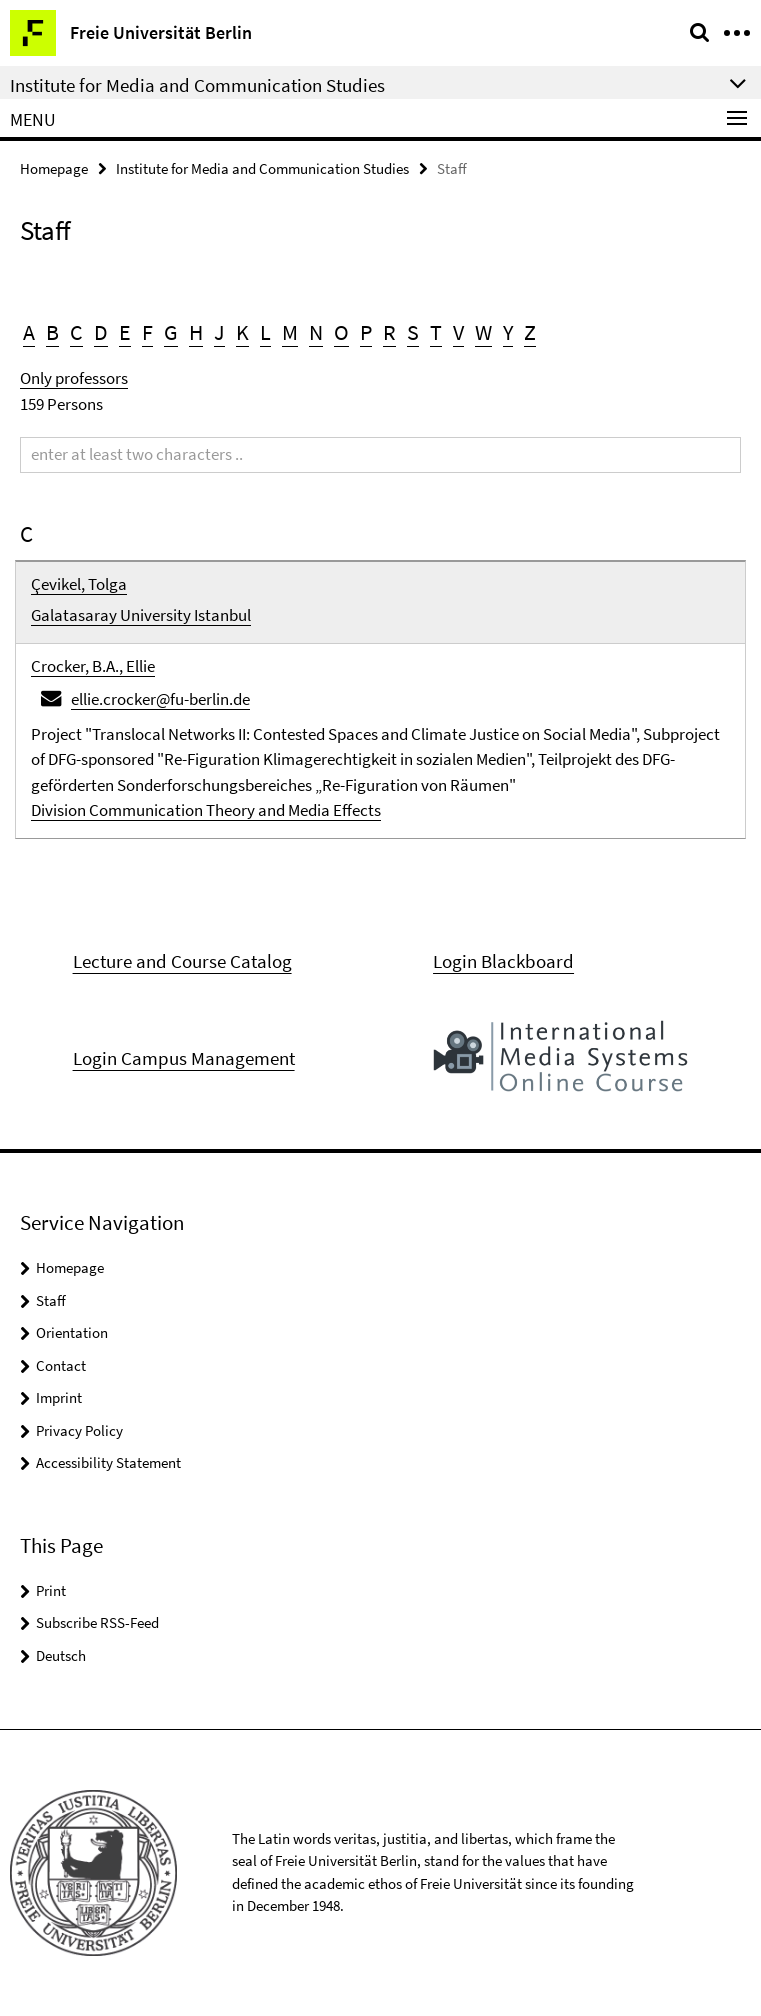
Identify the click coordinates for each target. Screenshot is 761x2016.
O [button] (341, 332)
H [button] (196, 332)
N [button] (316, 332)
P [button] (366, 332)
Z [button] (530, 332)
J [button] (219, 332)
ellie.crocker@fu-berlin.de (160, 699)
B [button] (52, 332)
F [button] (147, 332)
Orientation (72, 1332)
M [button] (290, 332)
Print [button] (51, 1590)
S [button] (413, 332)
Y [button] (508, 332)
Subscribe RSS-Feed (97, 1622)
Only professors (74, 378)
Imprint (59, 1397)
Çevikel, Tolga (79, 584)
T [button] (436, 332)
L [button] (265, 332)
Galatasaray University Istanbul (141, 615)
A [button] (29, 332)
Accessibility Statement (108, 1462)
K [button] (242, 332)
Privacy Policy (79, 1430)
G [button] (171, 332)
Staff (51, 1300)
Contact (61, 1365)
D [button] (101, 332)
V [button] (458, 332)
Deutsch (61, 1655)
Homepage (54, 168)
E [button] (125, 332)
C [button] (76, 332)
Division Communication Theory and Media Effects (206, 810)
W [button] (483, 332)
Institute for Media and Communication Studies (262, 168)
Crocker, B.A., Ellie (93, 666)
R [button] (389, 332)
